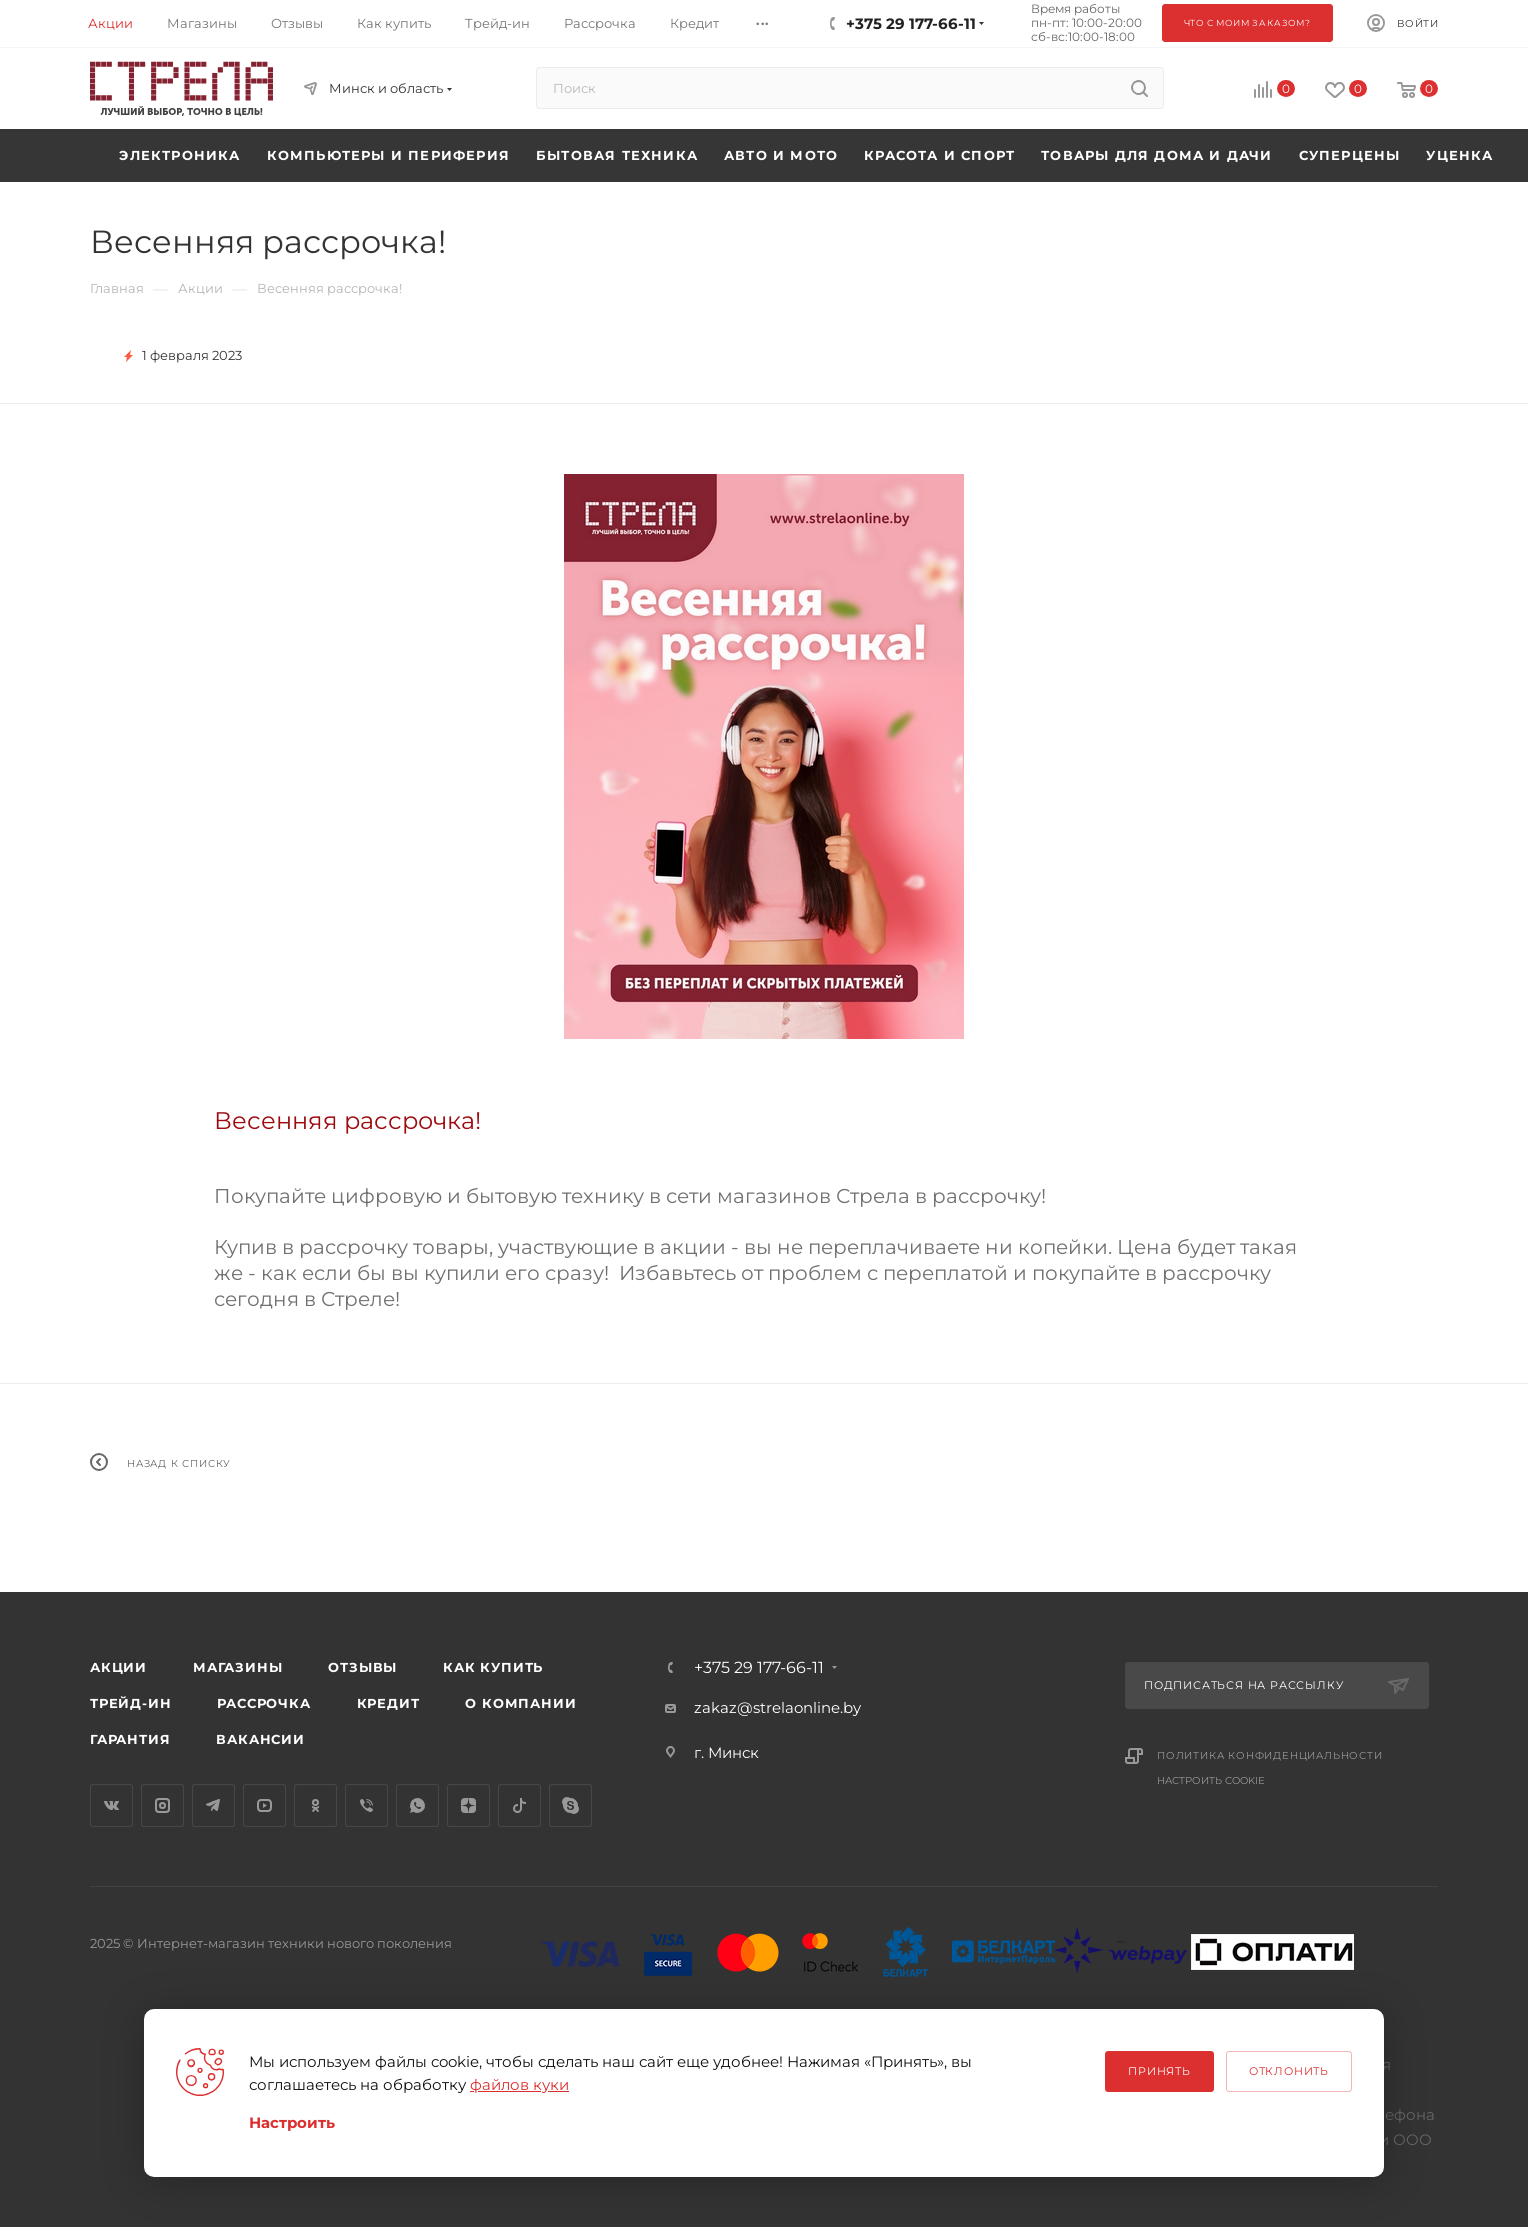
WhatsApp (417, 1805)
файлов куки (519, 2084)
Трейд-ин (130, 1703)
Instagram (162, 1805)
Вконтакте (111, 1805)
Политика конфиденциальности (1270, 1755)
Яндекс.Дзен (468, 1805)
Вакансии (260, 1739)
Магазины (237, 1667)
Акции (118, 1667)
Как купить (493, 1667)
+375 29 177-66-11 (759, 1668)
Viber (366, 1805)
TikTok (519, 1805)
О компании (520, 1703)
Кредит (388, 1703)
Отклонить (1289, 2071)
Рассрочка (263, 1703)
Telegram (213, 1805)
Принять (1159, 2071)
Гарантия (130, 1739)
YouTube (264, 1805)
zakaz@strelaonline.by (777, 1707)
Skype (570, 1805)
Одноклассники (315, 1805)
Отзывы (362, 1667)
